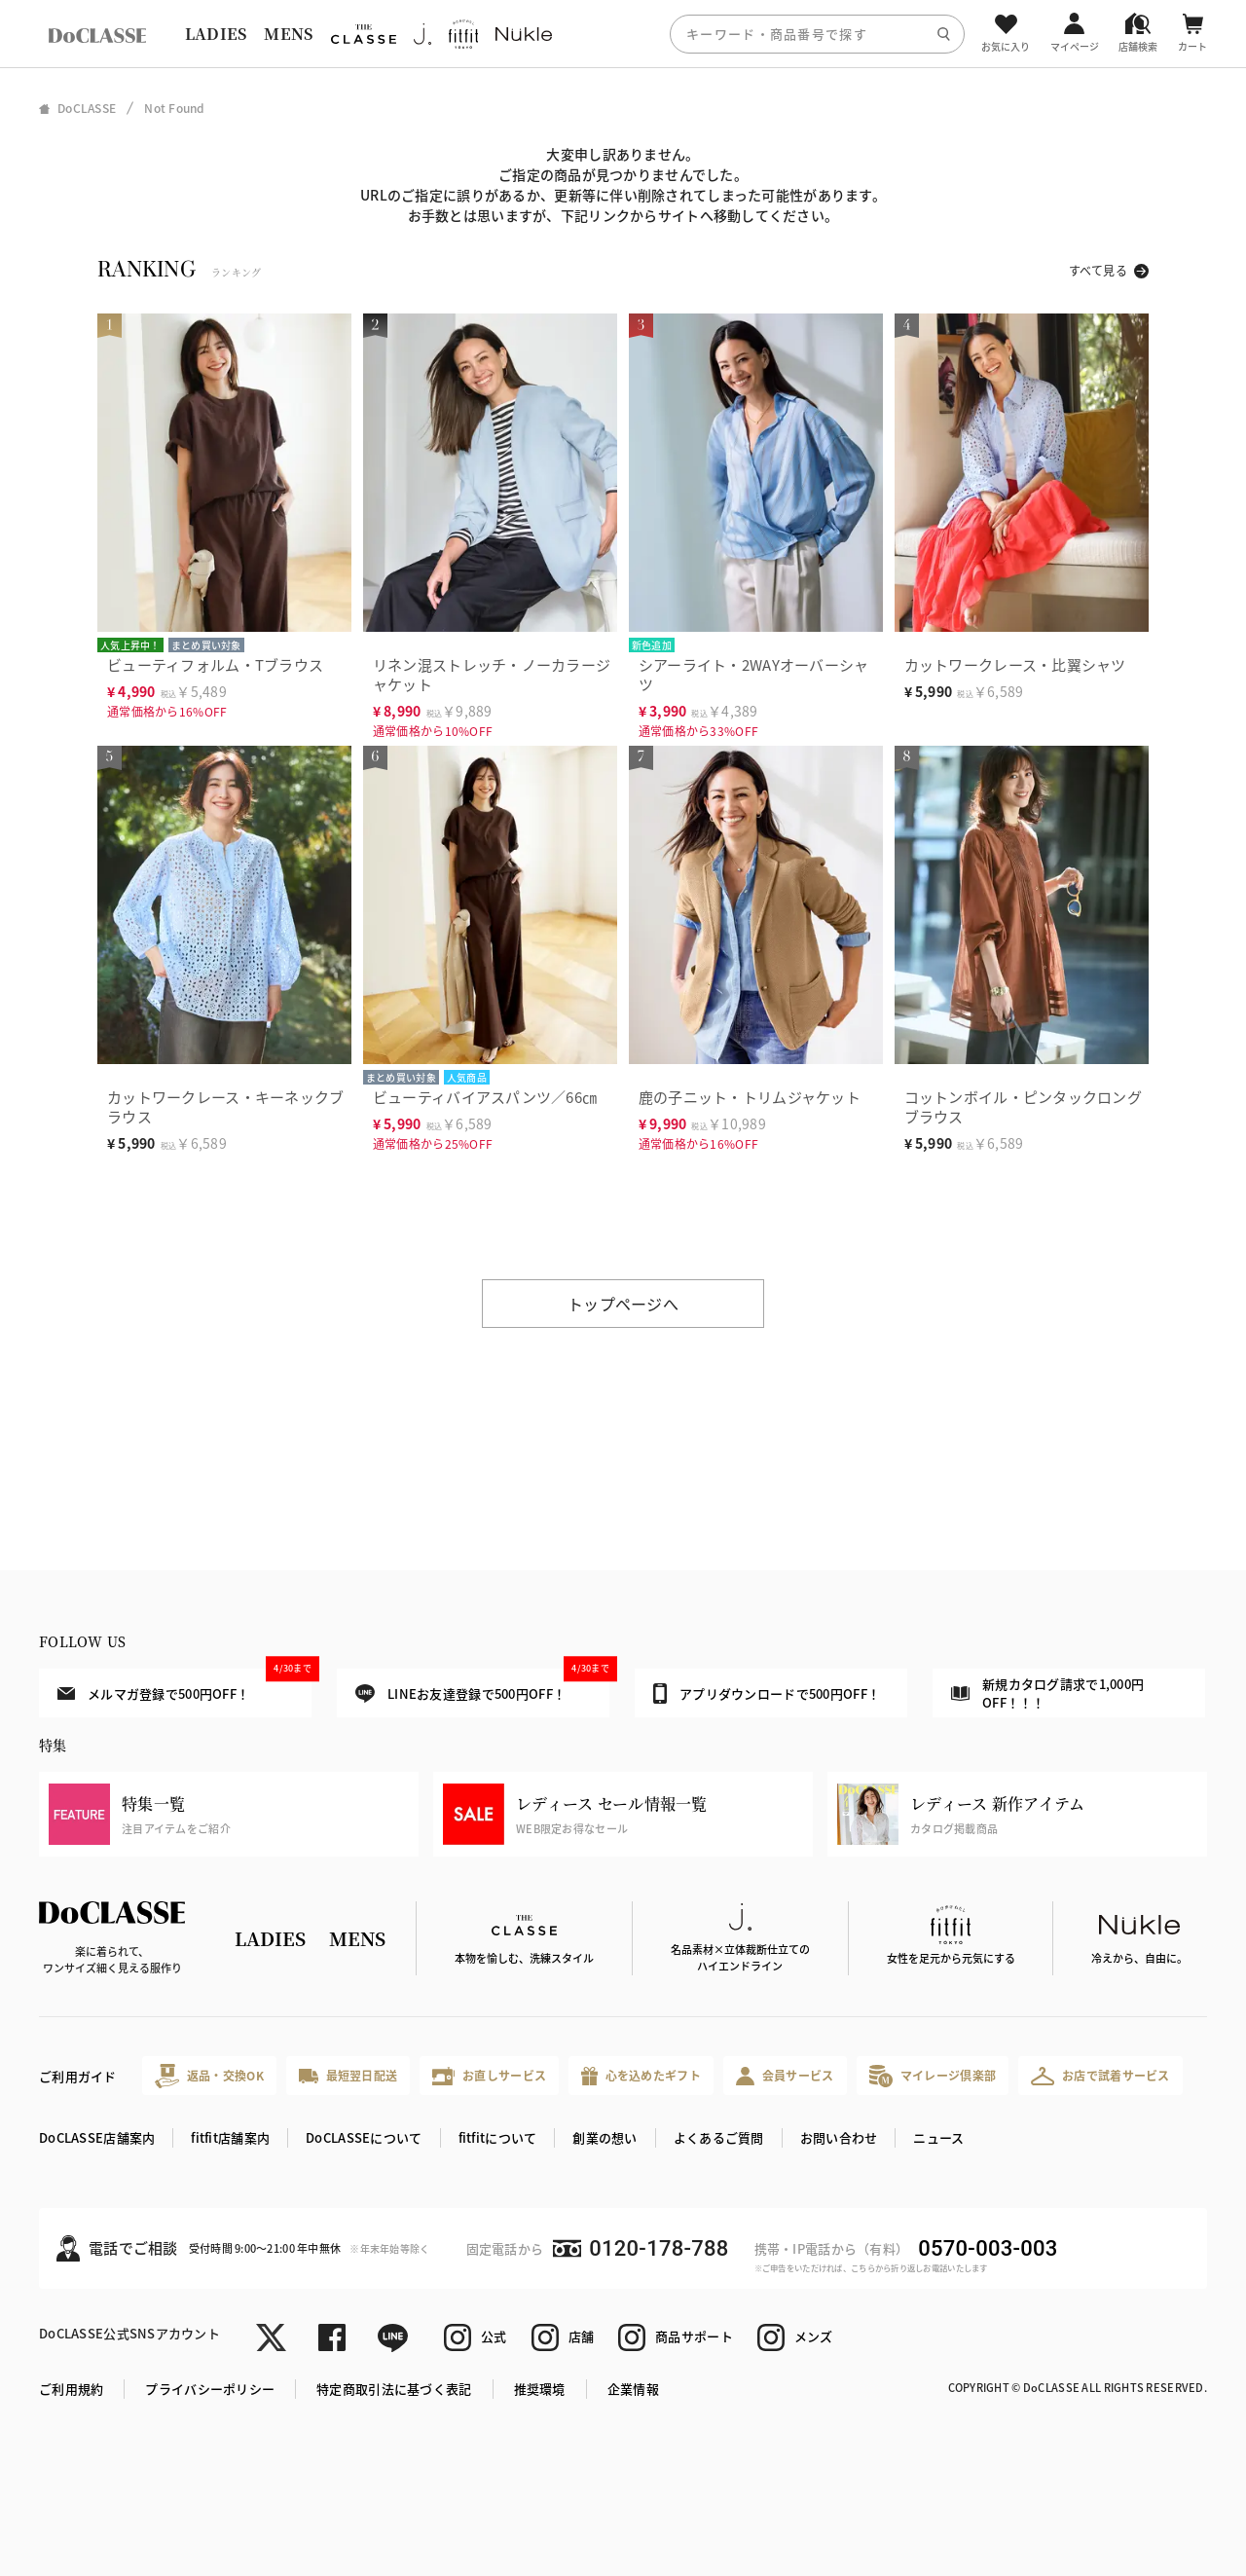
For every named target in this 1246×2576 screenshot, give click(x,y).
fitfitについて (497, 2137)
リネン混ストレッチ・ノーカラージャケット (491, 674)
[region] (623, 33)
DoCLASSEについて (363, 2137)
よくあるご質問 (719, 2137)
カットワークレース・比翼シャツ (1015, 664)
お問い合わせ (839, 2137)
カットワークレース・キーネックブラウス (225, 1106)
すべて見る (1098, 270)
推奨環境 (540, 2388)
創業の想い (604, 2137)
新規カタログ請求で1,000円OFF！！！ (1047, 1693)
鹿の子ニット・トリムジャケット (750, 1096)
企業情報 (633, 2388)
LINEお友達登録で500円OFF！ (482, 1686)
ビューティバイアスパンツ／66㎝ (485, 1096)
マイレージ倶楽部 (933, 2076)
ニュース (938, 2137)
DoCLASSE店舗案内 (97, 2137)
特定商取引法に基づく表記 (393, 2388)
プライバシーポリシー (210, 2388)
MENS (288, 33)
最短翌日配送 (348, 2075)
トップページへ (623, 1303)
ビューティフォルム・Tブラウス (215, 664)
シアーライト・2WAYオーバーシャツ (754, 674)
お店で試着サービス (1100, 2075)
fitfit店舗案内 (230, 2137)
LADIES (216, 33)
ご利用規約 (71, 2388)
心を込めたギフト (641, 2076)
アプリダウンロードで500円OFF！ (766, 1693)
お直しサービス (489, 2076)
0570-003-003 (987, 2248)
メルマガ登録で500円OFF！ (184, 1685)
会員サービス (785, 2076)
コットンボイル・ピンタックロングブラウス (1023, 1106)
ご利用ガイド (78, 2076)
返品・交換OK (209, 2076)
